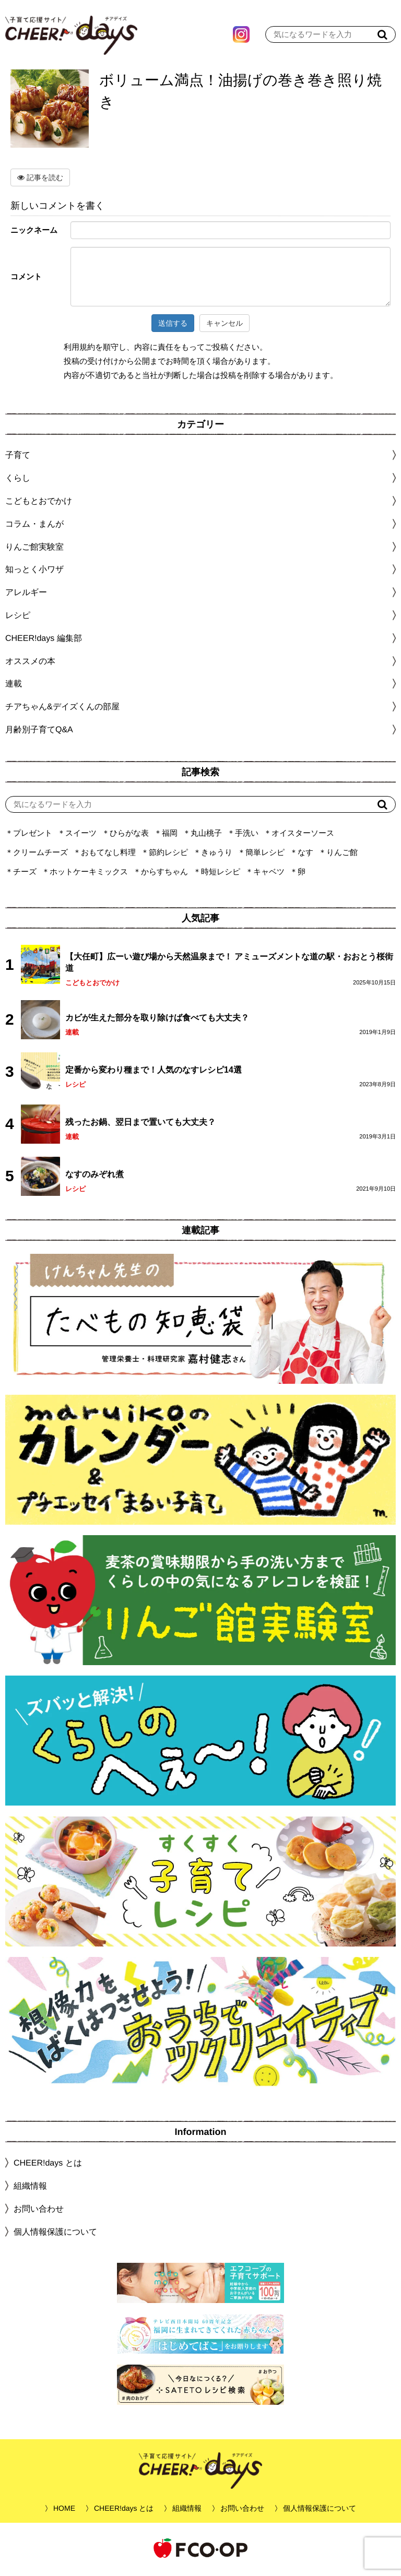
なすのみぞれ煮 (94, 1176)
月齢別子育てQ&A (39, 732)
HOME (64, 2511)
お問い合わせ (39, 2211)
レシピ (75, 1087)
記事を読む (40, 180)
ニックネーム (33, 232)
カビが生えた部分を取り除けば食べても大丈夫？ (157, 1020)
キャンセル (224, 326)
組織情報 (30, 2188)
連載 (13, 686)
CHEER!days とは (48, 2165)
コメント (26, 279)
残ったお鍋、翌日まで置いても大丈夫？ (140, 1124)
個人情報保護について (55, 2233)
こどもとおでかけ (92, 985)
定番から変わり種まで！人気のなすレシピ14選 (153, 1072)
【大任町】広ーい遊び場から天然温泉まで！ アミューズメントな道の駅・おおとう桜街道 (229, 965)
